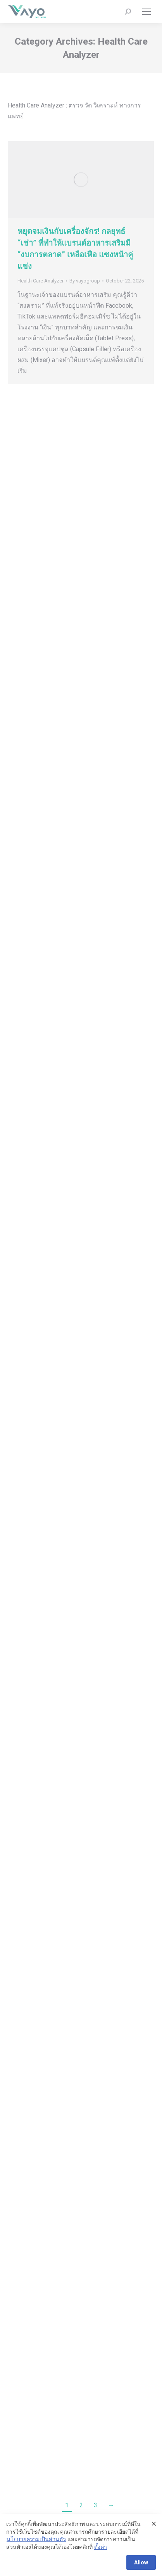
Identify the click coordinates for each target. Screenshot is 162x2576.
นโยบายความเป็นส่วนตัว (36, 2539)
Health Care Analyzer (40, 281)
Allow (141, 2562)
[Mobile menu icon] (146, 11)
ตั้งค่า (100, 2547)
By (84, 281)
